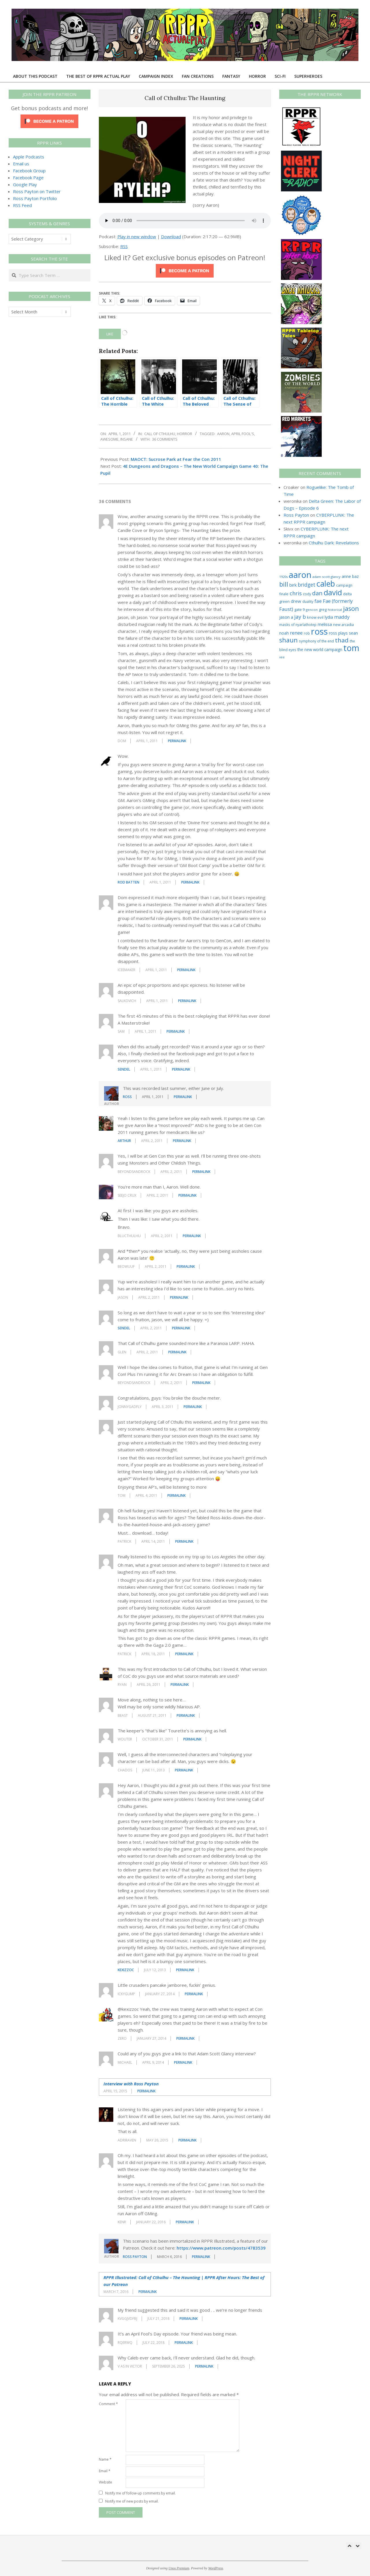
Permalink (177, 740)
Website (105, 2482)
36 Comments (164, 439)
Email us (21, 164)
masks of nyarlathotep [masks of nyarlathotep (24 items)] (298, 624)
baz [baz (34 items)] (355, 576)
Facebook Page (28, 177)
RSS (124, 246)
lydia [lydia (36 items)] (329, 617)
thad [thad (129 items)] (342, 640)
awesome (109, 439)
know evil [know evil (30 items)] (315, 617)
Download (171, 236)
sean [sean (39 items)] (353, 633)
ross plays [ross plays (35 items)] (338, 633)
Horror (184, 433)
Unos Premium (179, 2568)
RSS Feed (22, 205)
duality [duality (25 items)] (307, 601)
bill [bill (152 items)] (283, 584)
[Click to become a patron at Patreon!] (185, 267)
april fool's (242, 433)
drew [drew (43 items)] (296, 601)
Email (104, 2470)
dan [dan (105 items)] (317, 593)
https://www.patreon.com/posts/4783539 (221, 2248)
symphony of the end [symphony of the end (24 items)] (316, 641)
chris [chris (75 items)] (296, 593)
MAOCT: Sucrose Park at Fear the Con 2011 (176, 459)
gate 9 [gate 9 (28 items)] (299, 609)
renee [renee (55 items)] (296, 633)
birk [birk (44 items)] (293, 585)
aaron (223, 433)
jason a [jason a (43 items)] (286, 617)
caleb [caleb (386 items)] (326, 583)
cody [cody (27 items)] (307, 594)
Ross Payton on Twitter (37, 191)
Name (105, 2459)
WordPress (215, 2568)
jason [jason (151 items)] (351, 608)
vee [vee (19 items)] (282, 657)
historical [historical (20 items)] (335, 609)
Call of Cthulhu (159, 433)
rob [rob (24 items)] (307, 633)
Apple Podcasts (28, 157)
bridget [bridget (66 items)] (306, 584)
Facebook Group (29, 170)
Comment (108, 2403)
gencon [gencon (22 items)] (312, 609)
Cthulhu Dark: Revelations (334, 543)
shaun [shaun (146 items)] (288, 640)
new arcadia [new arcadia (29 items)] (343, 624)
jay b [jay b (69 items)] (300, 616)
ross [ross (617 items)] (319, 631)
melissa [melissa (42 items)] (325, 624)
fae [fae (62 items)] (318, 601)
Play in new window (136, 236)
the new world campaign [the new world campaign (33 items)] (319, 649)
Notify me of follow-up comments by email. (140, 2493)
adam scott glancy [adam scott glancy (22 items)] (326, 576)
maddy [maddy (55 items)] (341, 617)
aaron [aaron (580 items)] (300, 574)
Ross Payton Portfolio (35, 198)
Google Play (25, 184)
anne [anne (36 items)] (346, 576)
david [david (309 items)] (333, 592)
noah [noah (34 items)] (284, 633)
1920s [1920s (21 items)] (283, 576)
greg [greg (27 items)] (323, 609)
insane (126, 439)
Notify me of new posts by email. (132, 2501)
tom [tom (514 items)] (351, 647)
